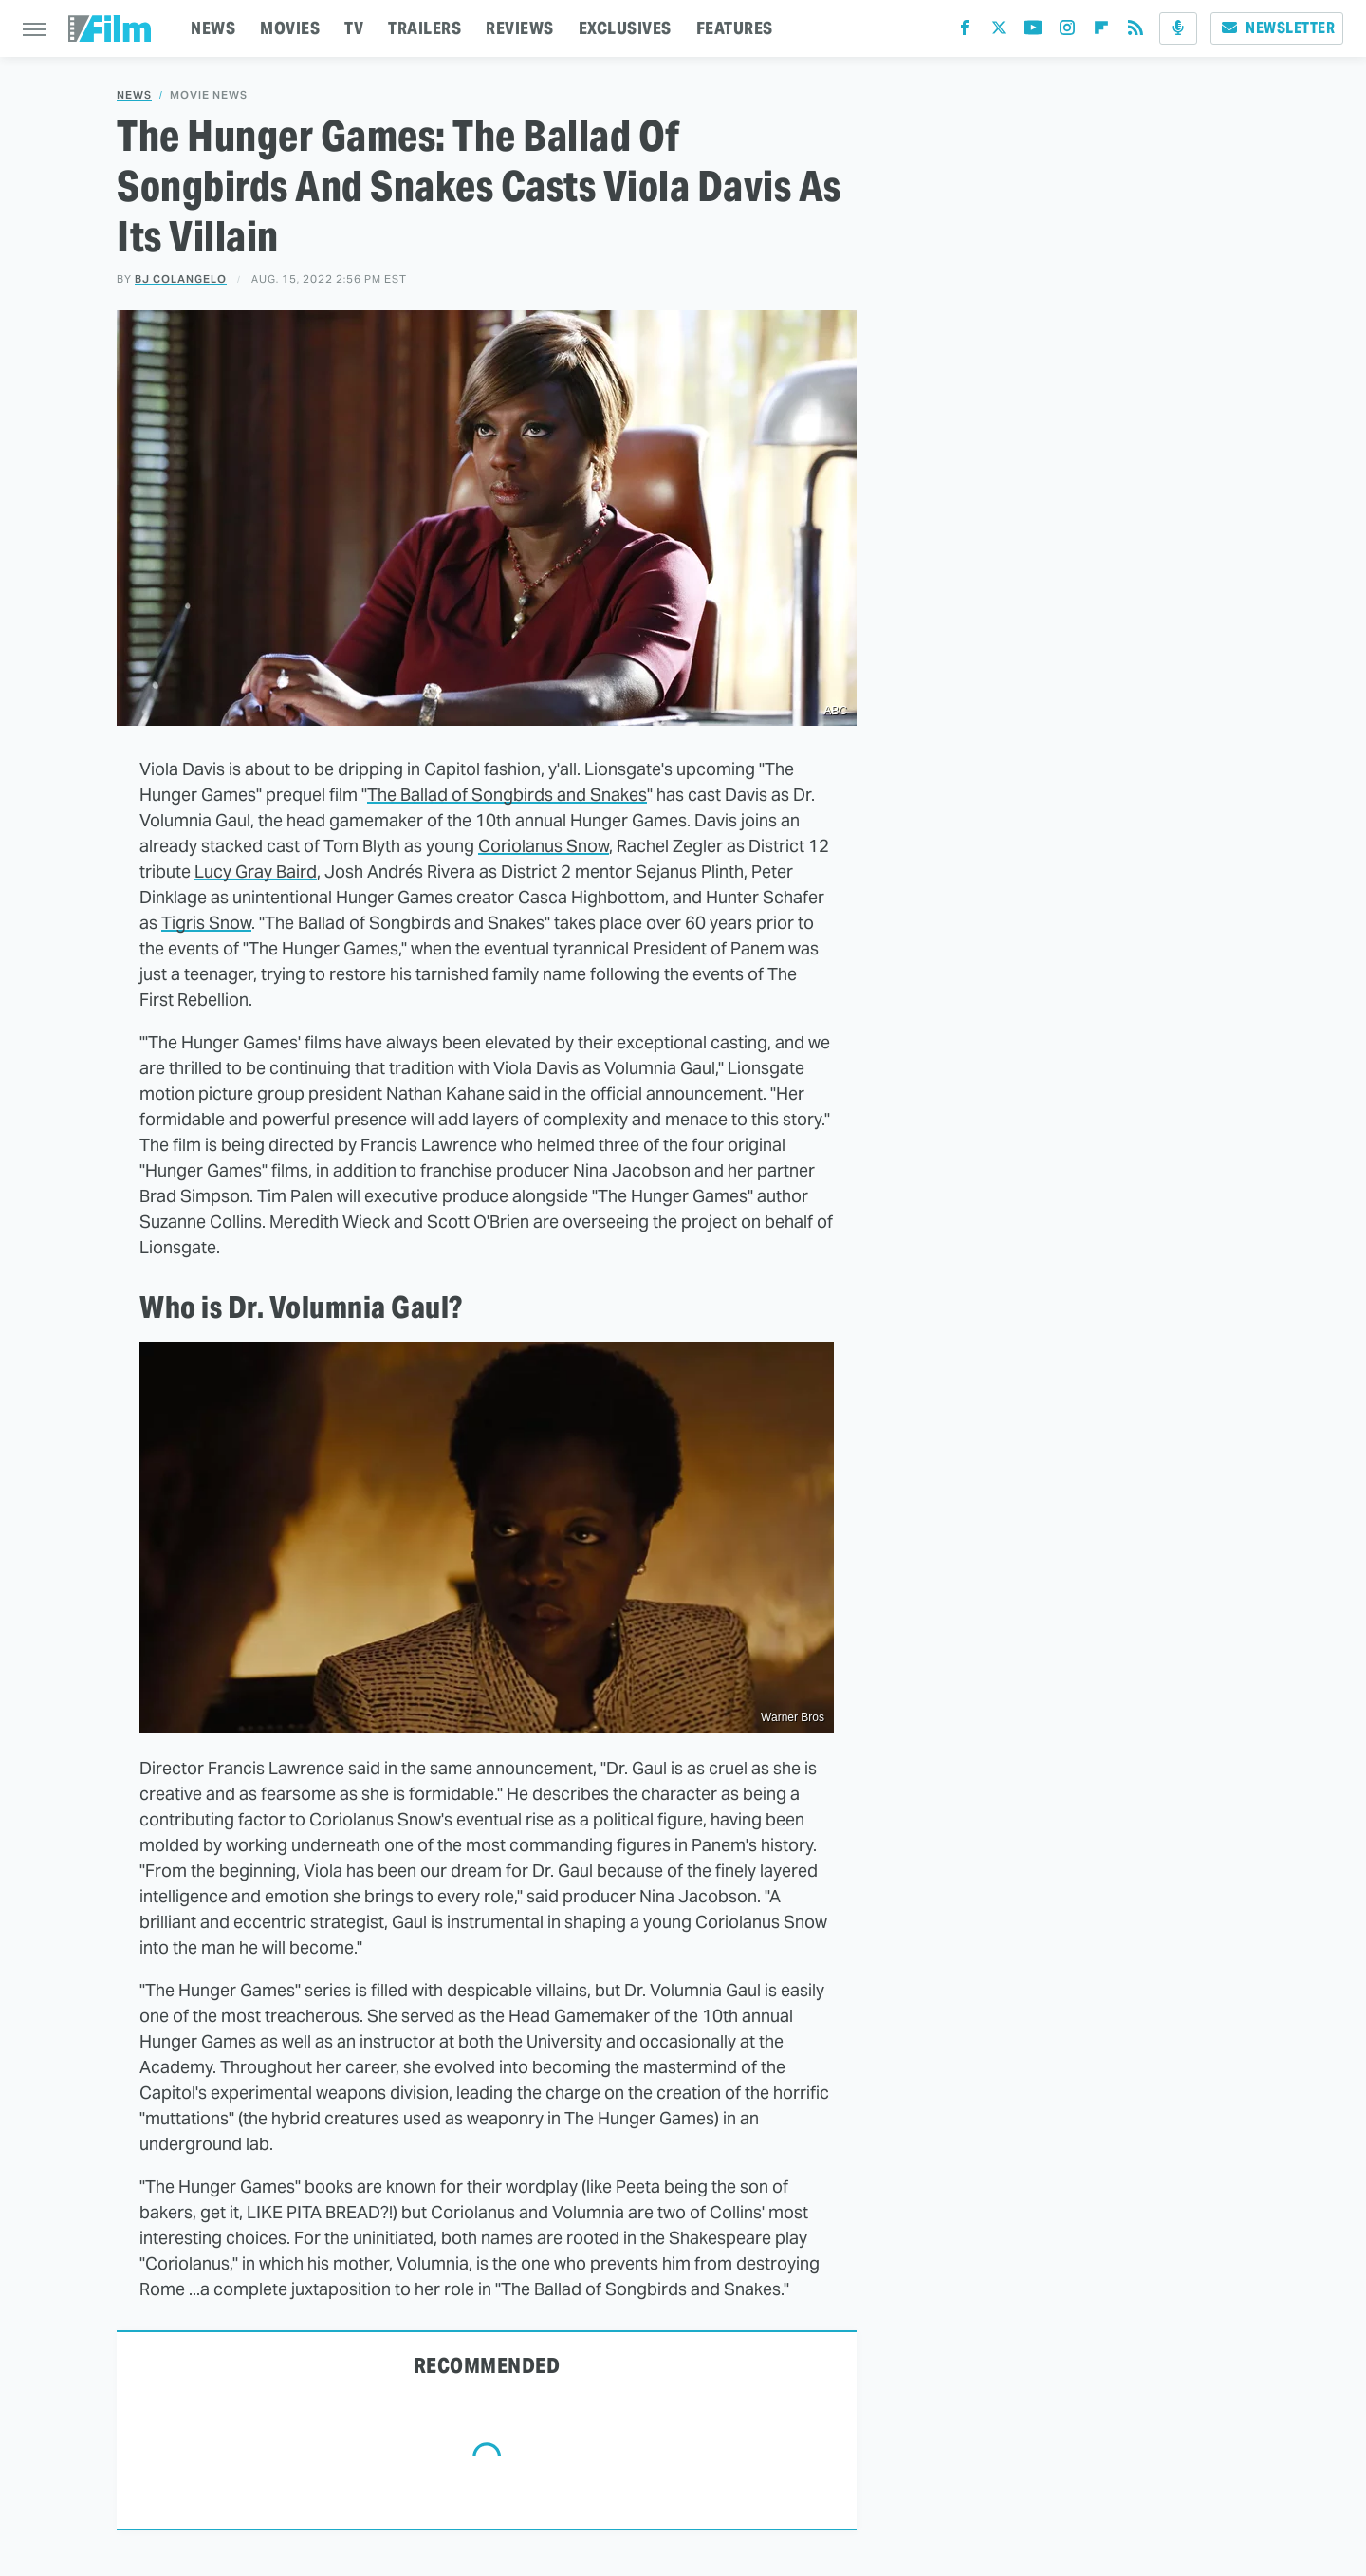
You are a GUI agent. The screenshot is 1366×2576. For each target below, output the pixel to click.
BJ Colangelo (181, 279)
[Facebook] (964, 32)
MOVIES (290, 28)
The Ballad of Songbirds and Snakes (507, 795)
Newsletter (1277, 28)
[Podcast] (1178, 28)
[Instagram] (1067, 32)
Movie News (209, 95)
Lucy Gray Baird (255, 871)
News (134, 95)
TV (353, 28)
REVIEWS (520, 28)
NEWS (213, 28)
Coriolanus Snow (543, 846)
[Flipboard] (1101, 32)
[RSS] (1135, 32)
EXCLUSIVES (625, 28)
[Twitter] (998, 32)
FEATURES (734, 28)
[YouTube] (1033, 32)
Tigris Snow (206, 923)
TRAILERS (424, 28)
